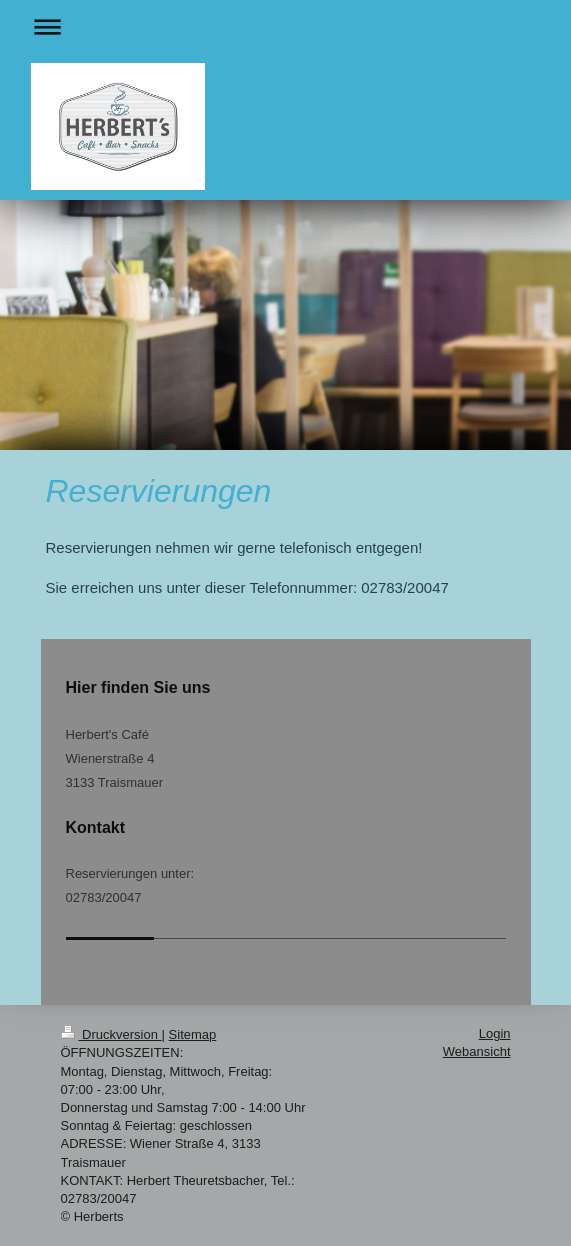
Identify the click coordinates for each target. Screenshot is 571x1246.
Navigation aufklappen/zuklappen (286, 26)
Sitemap (193, 1034)
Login (495, 1033)
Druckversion (111, 1034)
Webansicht (477, 1051)
